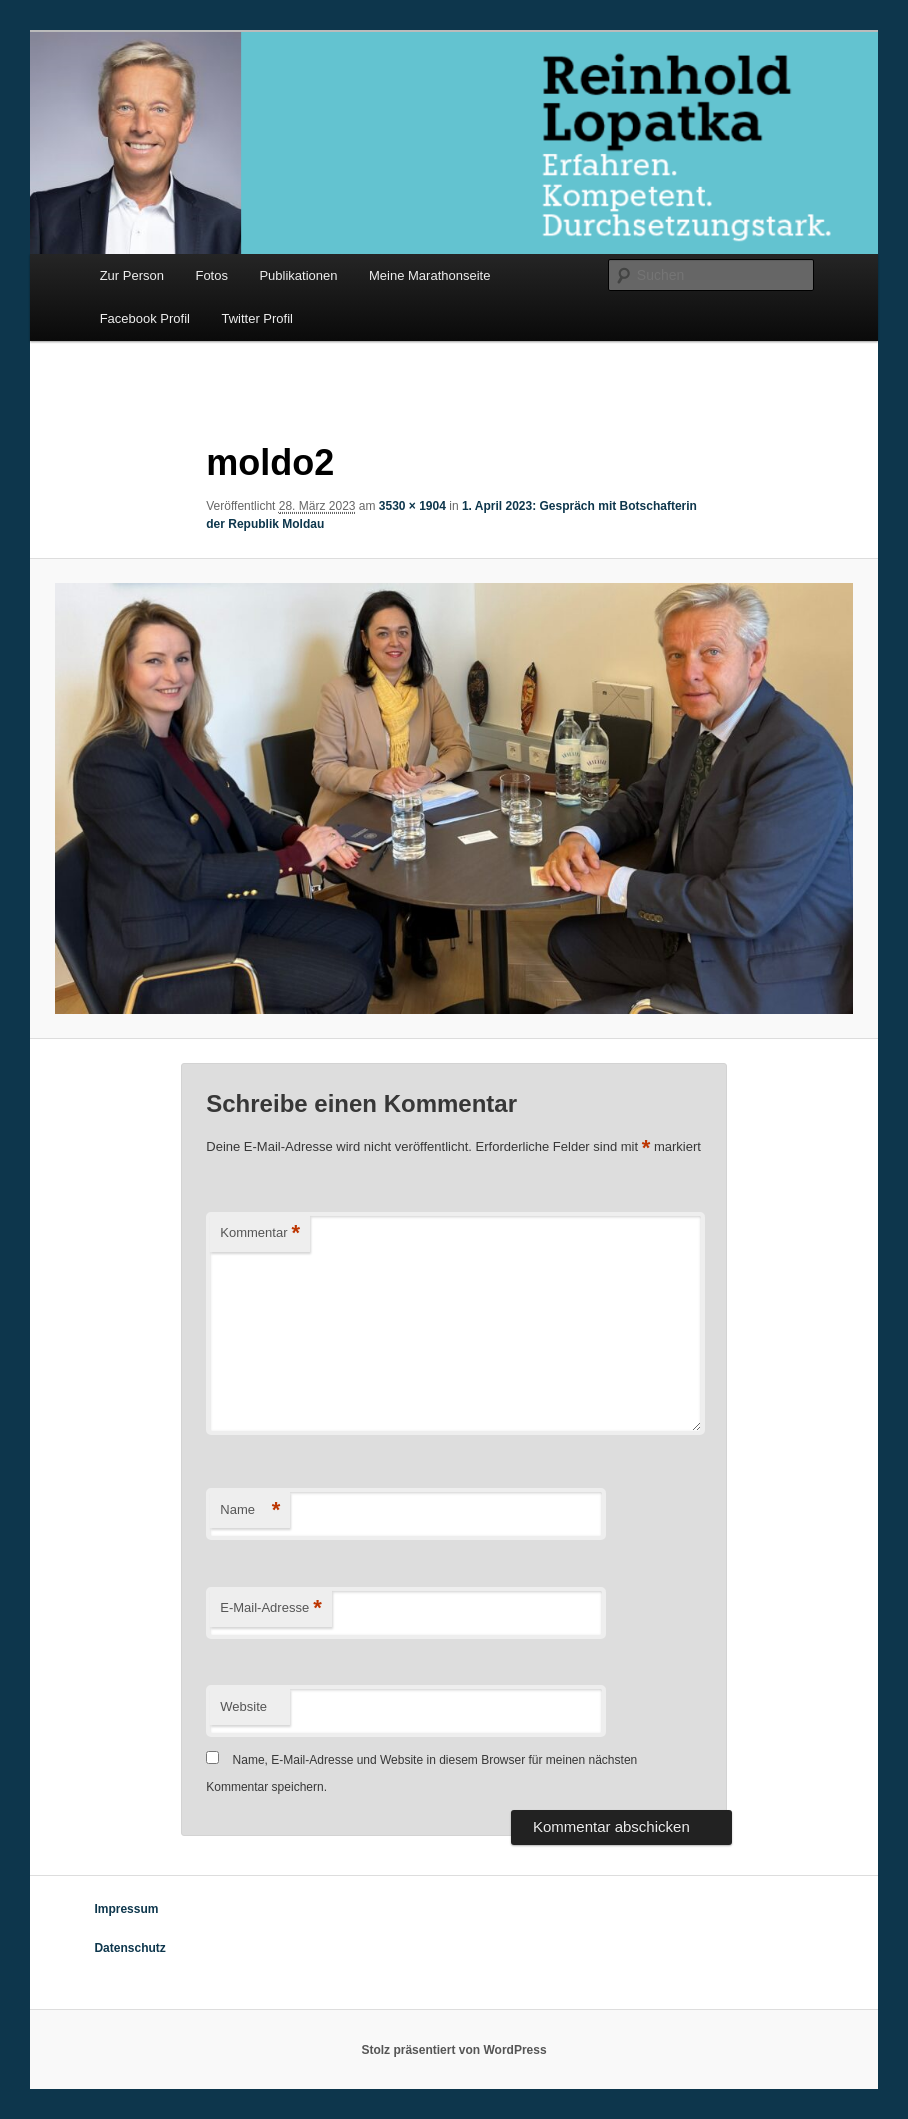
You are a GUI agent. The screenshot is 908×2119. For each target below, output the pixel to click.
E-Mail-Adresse (270, 1608)
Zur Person (132, 275)
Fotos (211, 275)
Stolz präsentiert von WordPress (453, 2050)
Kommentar (260, 1233)
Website (243, 1706)
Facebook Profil (145, 318)
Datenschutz (129, 1948)
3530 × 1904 (412, 506)
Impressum (126, 1909)
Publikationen (298, 275)
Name (250, 1510)
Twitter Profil (257, 318)
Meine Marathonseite (429, 275)
